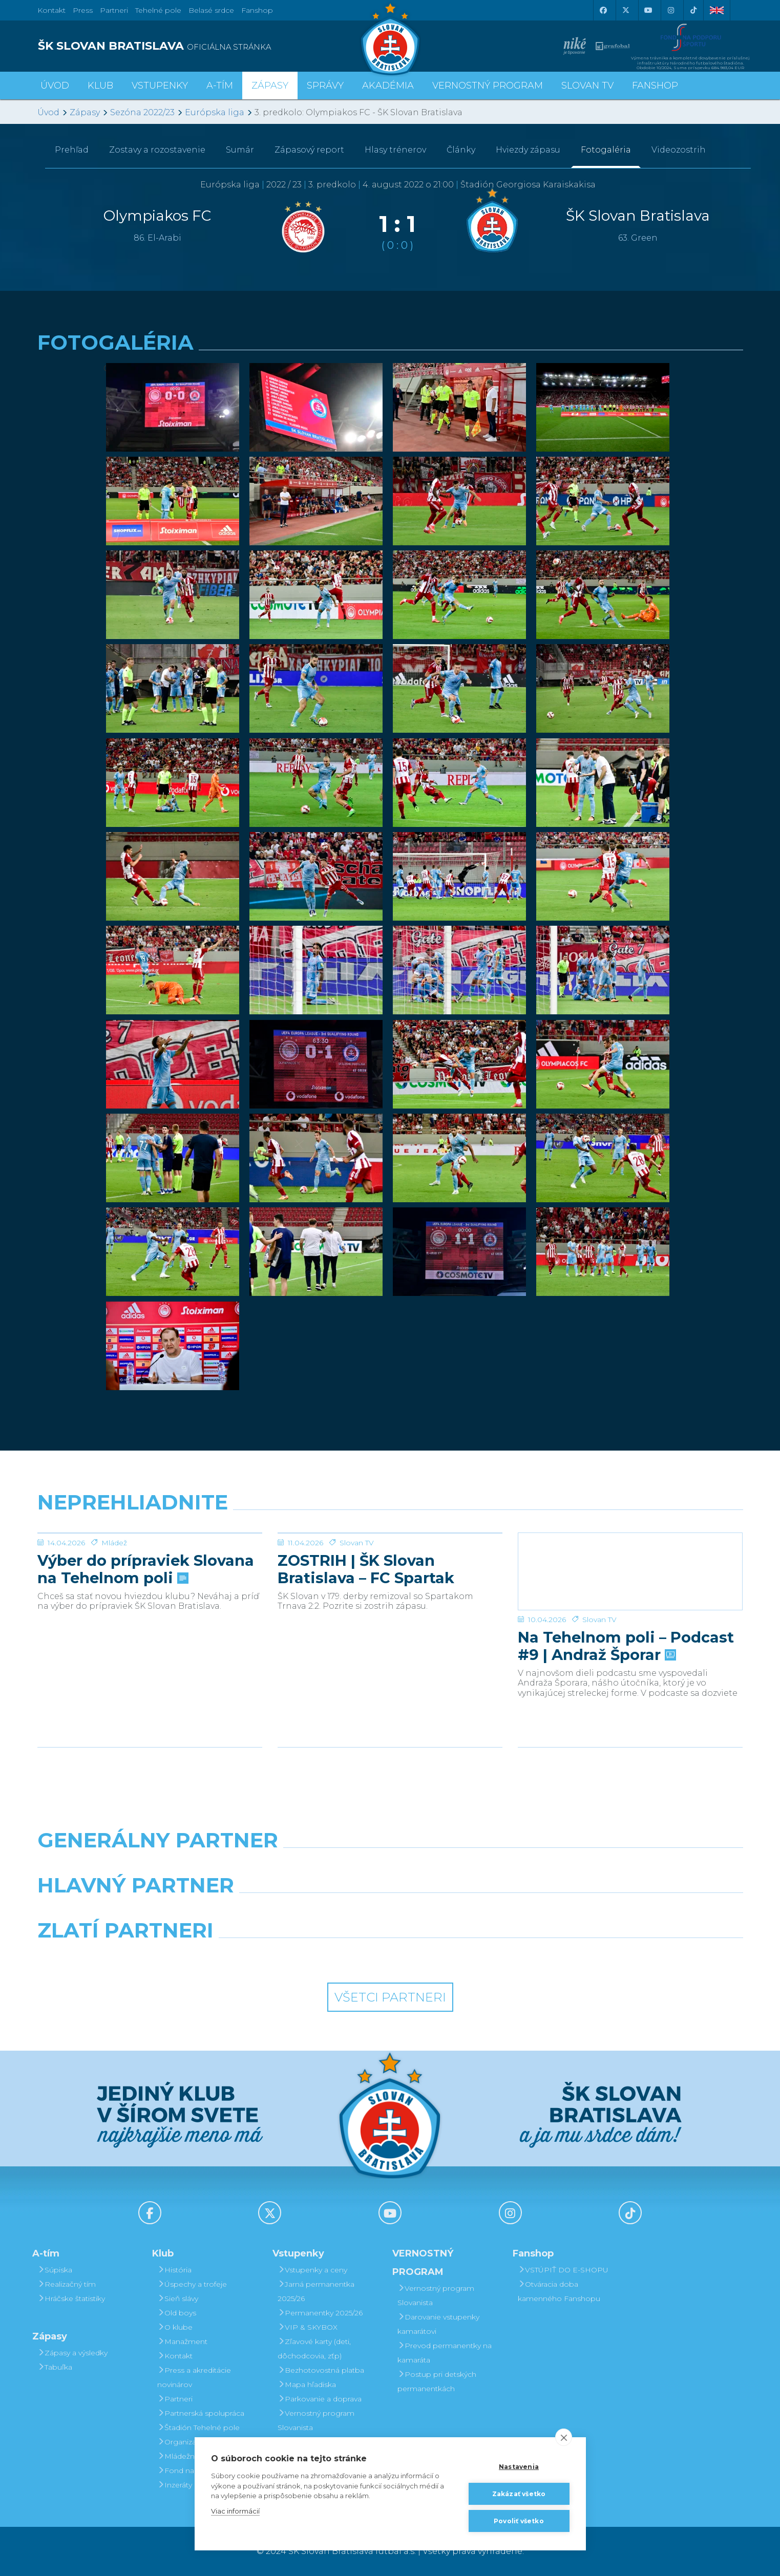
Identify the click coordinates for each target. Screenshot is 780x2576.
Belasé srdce (211, 10)
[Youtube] (648, 10)
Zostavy (157, 150)
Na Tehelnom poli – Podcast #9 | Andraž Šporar (626, 1646)
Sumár (240, 150)
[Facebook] (603, 10)
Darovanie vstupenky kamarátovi (438, 2324)
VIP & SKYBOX (308, 2327)
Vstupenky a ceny (312, 2269)
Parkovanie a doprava (320, 2398)
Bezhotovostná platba (321, 2370)
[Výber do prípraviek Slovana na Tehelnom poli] (149, 1571)
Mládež (114, 1619)
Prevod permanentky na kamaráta (444, 2353)
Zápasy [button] (269, 85)
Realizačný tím (66, 2284)
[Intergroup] (300, 1956)
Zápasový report (309, 150)
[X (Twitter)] (626, 10)
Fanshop (257, 10)
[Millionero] (480, 1911)
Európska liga (214, 112)
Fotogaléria (606, 150)
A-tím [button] (219, 85)
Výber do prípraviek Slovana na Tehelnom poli (145, 1646)
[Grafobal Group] (480, 1956)
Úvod (54, 85)
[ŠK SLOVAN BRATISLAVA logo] (210, 46)
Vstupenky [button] (160, 85)
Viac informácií (235, 2511)
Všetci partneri (390, 1997)
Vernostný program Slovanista (316, 2420)
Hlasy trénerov (395, 150)
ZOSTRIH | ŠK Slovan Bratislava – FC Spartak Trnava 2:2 (366, 1646)
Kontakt (175, 2355)
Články (461, 150)
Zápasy (85, 112)
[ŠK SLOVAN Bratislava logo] (390, 38)
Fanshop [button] (655, 85)
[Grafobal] (300, 1911)
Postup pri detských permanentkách (436, 2381)
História (174, 2269)
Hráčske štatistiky (71, 2298)
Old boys (176, 2312)
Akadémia (388, 85)
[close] (563, 2437)
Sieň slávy (177, 2298)
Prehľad (72, 150)
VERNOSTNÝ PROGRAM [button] (487, 85)
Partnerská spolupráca (200, 2413)
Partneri (175, 2398)
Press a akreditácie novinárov (194, 2377)
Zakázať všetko (519, 2494)
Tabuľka (54, 2367)
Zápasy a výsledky (72, 2352)
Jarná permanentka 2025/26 (316, 2291)
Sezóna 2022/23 (142, 112)
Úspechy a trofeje (192, 2284)
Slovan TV (357, 1619)
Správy (325, 85)
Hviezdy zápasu (528, 150)
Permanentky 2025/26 (320, 2312)
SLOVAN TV (587, 85)
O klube (175, 2327)
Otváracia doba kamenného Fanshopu (559, 2291)
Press (83, 10)
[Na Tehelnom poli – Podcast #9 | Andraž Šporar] (630, 1571)
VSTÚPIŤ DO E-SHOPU (563, 2269)
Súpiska (54, 2269)
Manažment (182, 2341)
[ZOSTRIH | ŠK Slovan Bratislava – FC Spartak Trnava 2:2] (390, 1571)
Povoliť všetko (519, 2521)
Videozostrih (678, 150)
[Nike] (390, 1866)
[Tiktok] (693, 10)
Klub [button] (100, 85)
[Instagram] (671, 10)
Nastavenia (519, 2467)
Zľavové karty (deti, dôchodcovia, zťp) (314, 2348)
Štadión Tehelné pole (198, 2427)
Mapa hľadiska (307, 2384)
